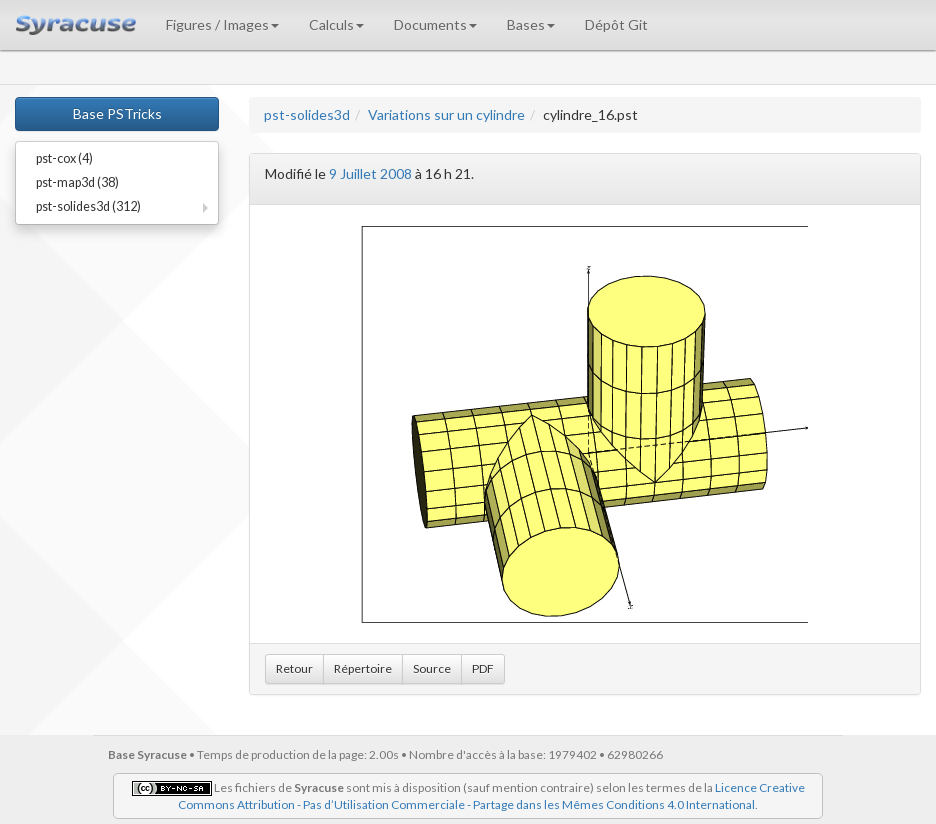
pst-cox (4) (64, 158)
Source (432, 668)
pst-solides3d (307, 114)
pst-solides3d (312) (88, 206)
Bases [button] (531, 24)
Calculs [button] (336, 24)
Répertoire (363, 668)
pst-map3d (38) (77, 182)
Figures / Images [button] (222, 24)
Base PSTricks (117, 113)
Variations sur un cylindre (446, 114)
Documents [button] (435, 24)
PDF (483, 668)
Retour (294, 668)
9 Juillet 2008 (370, 173)
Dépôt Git (616, 24)
